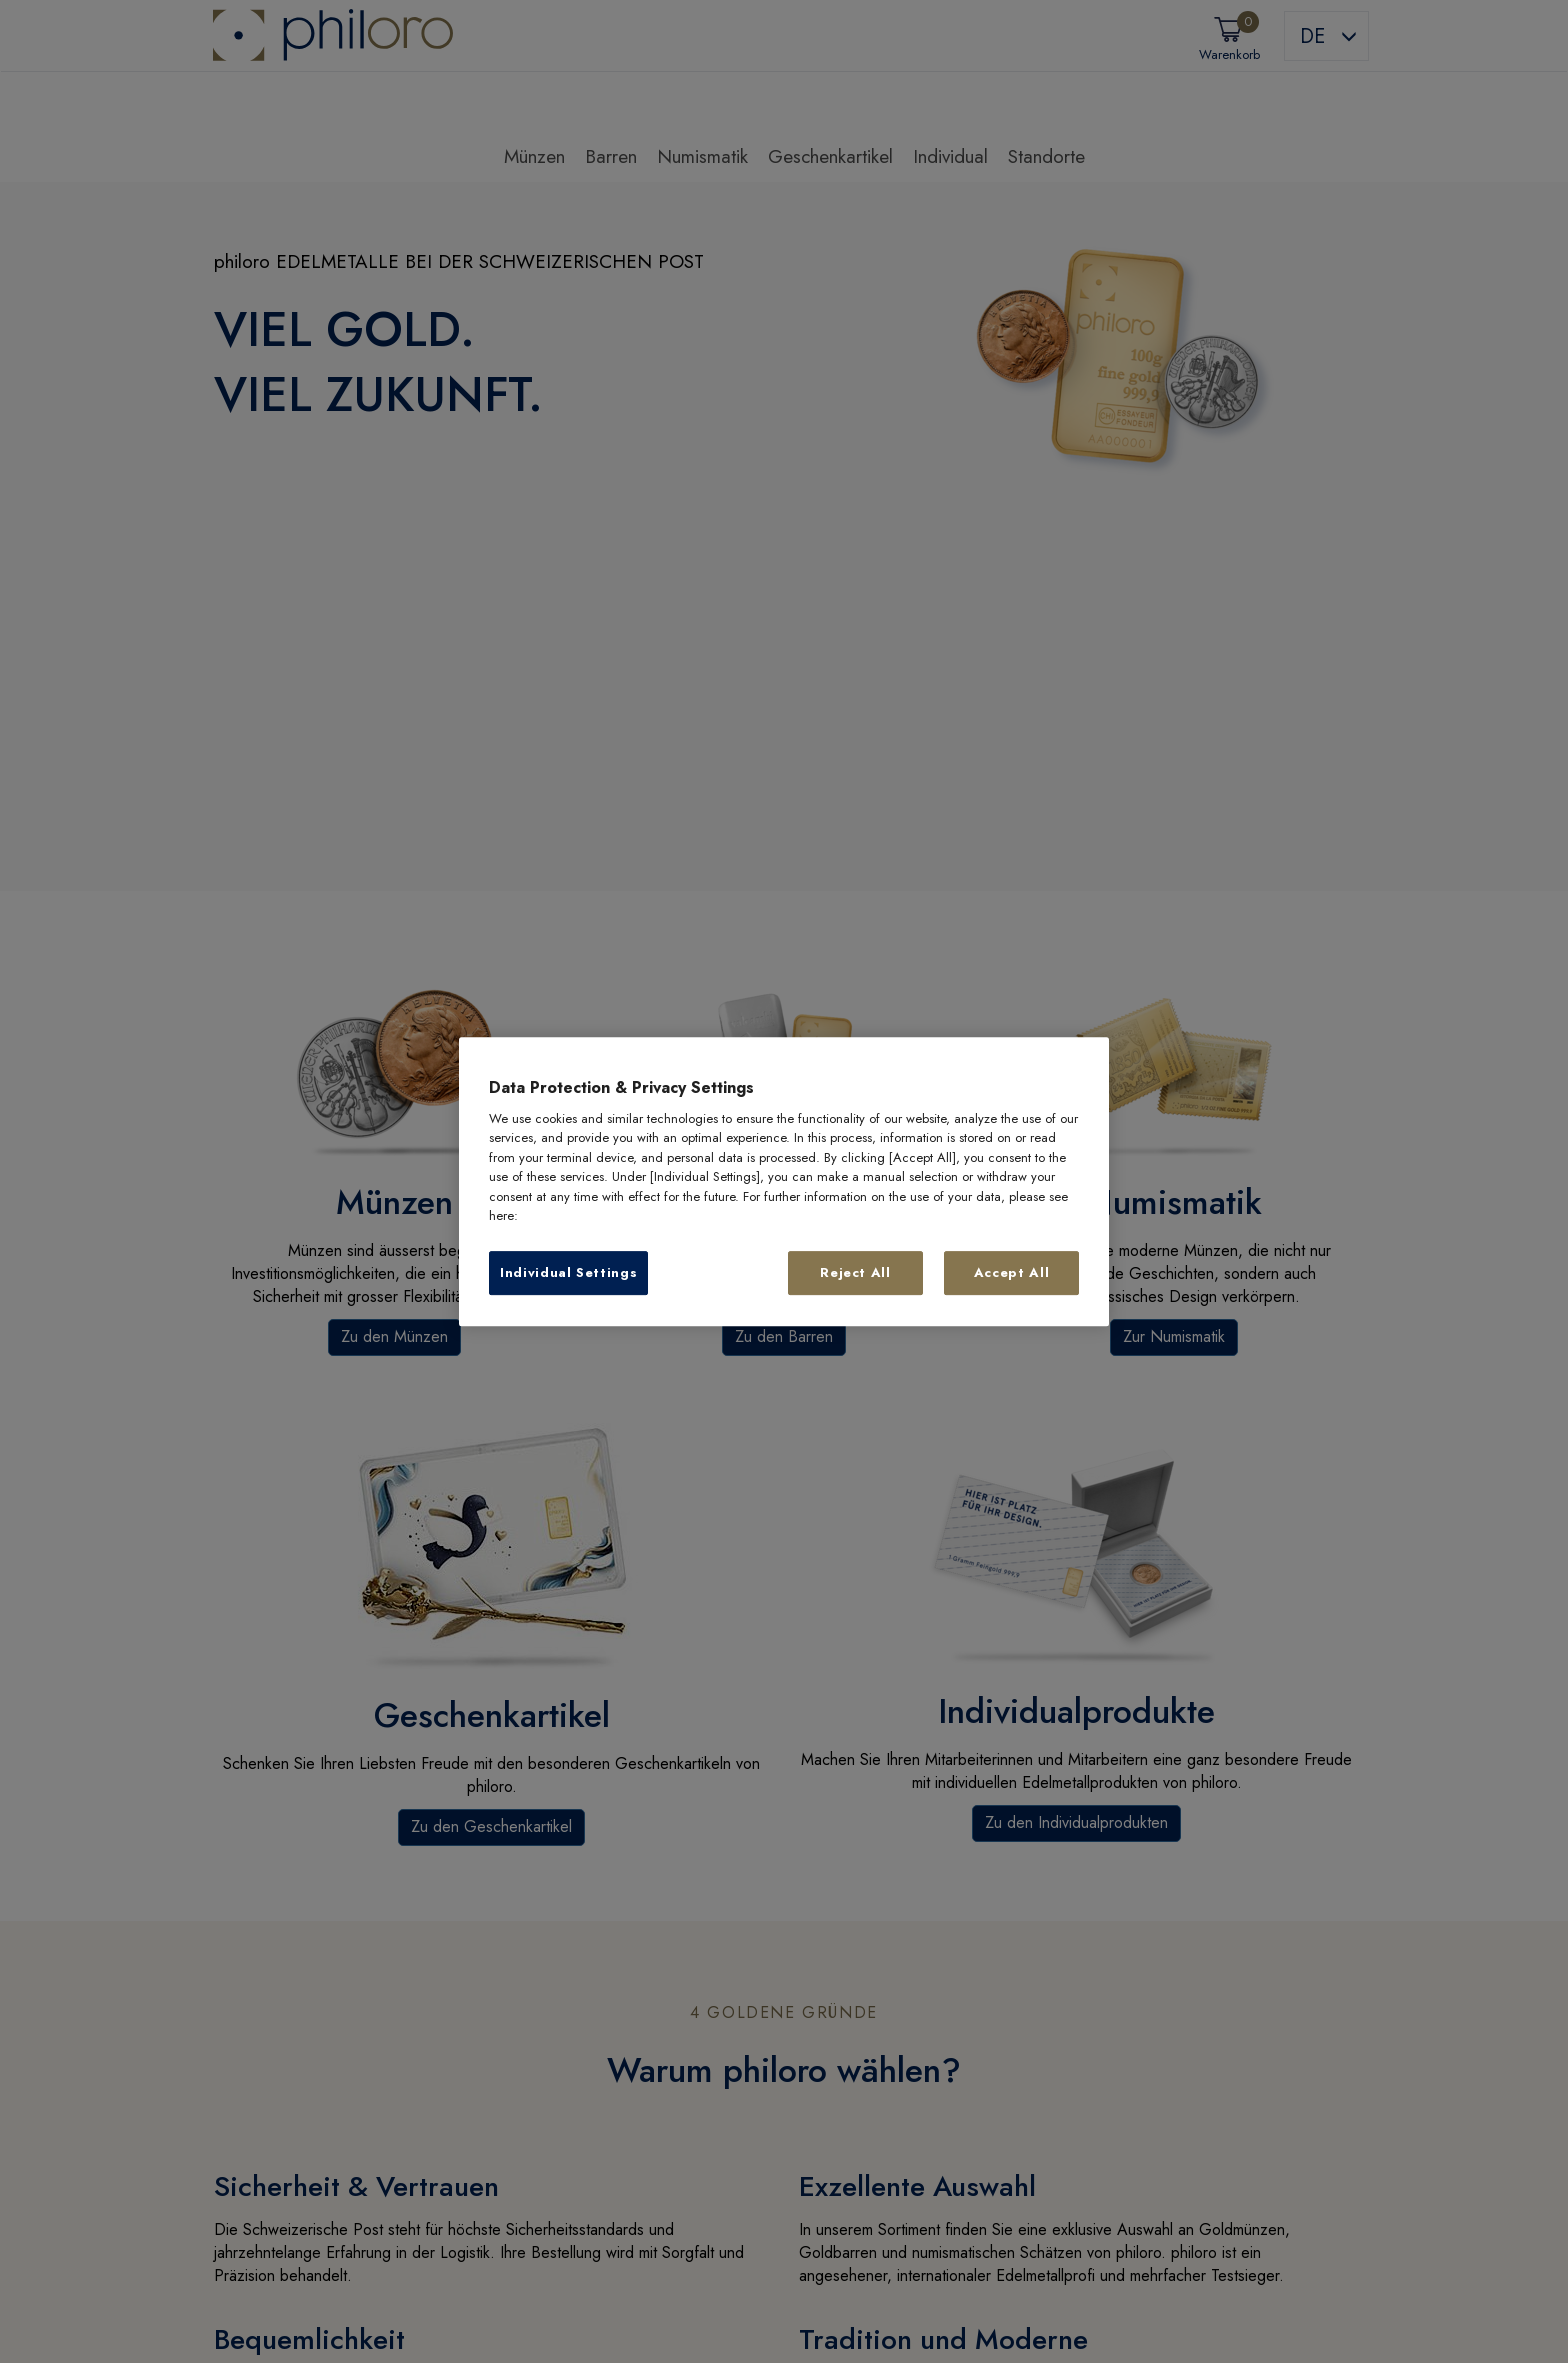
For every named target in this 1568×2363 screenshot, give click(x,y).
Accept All (1012, 1272)
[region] (784, 1182)
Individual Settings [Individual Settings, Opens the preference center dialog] (568, 1272)
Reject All (855, 1272)
